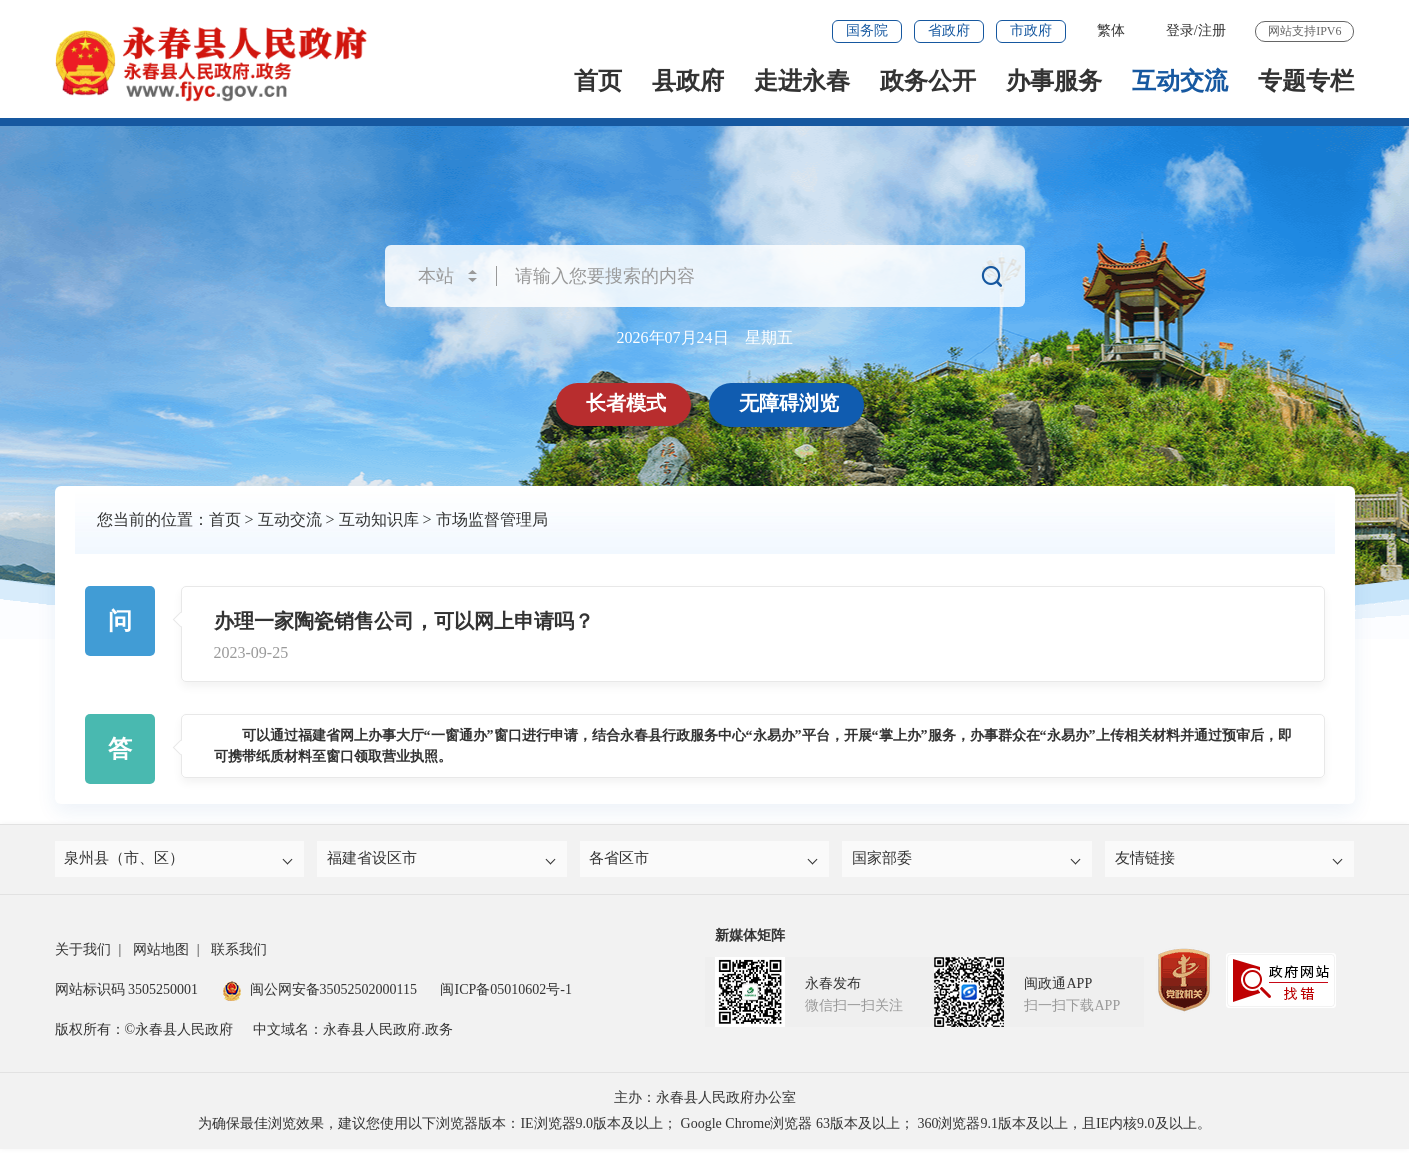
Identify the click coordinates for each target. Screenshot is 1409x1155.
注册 (1212, 30)
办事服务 (1054, 81)
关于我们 (83, 955)
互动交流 (1180, 81)
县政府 (688, 81)
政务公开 (928, 81)
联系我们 (239, 955)
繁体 (1111, 30)
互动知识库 (379, 519)
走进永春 (802, 81)
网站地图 (161, 955)
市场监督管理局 (492, 519)
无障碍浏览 (793, 403)
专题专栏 (1306, 81)
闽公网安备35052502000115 (319, 995)
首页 (598, 81)
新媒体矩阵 (750, 941)
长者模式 (630, 403)
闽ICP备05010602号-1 (505, 995)
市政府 (1031, 30)
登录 (1180, 30)
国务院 (867, 30)
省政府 (949, 30)
